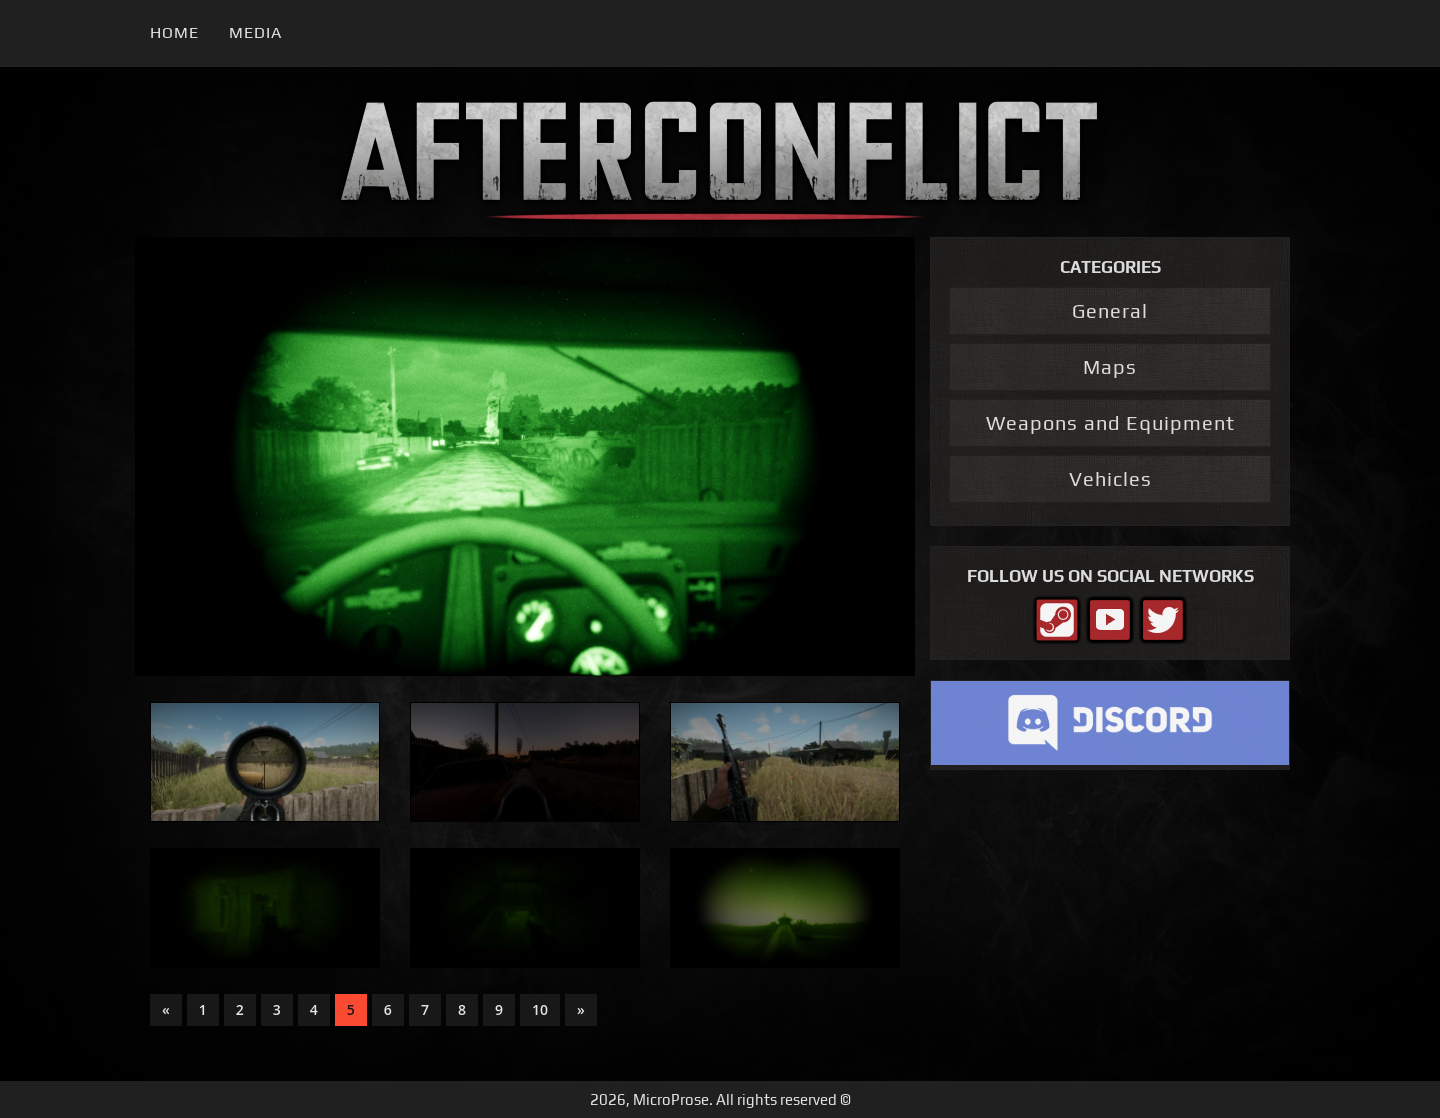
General (1110, 310)
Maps (1110, 366)
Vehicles (1110, 478)
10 (540, 1009)
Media (255, 32)
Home (174, 32)
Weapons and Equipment (1110, 422)
